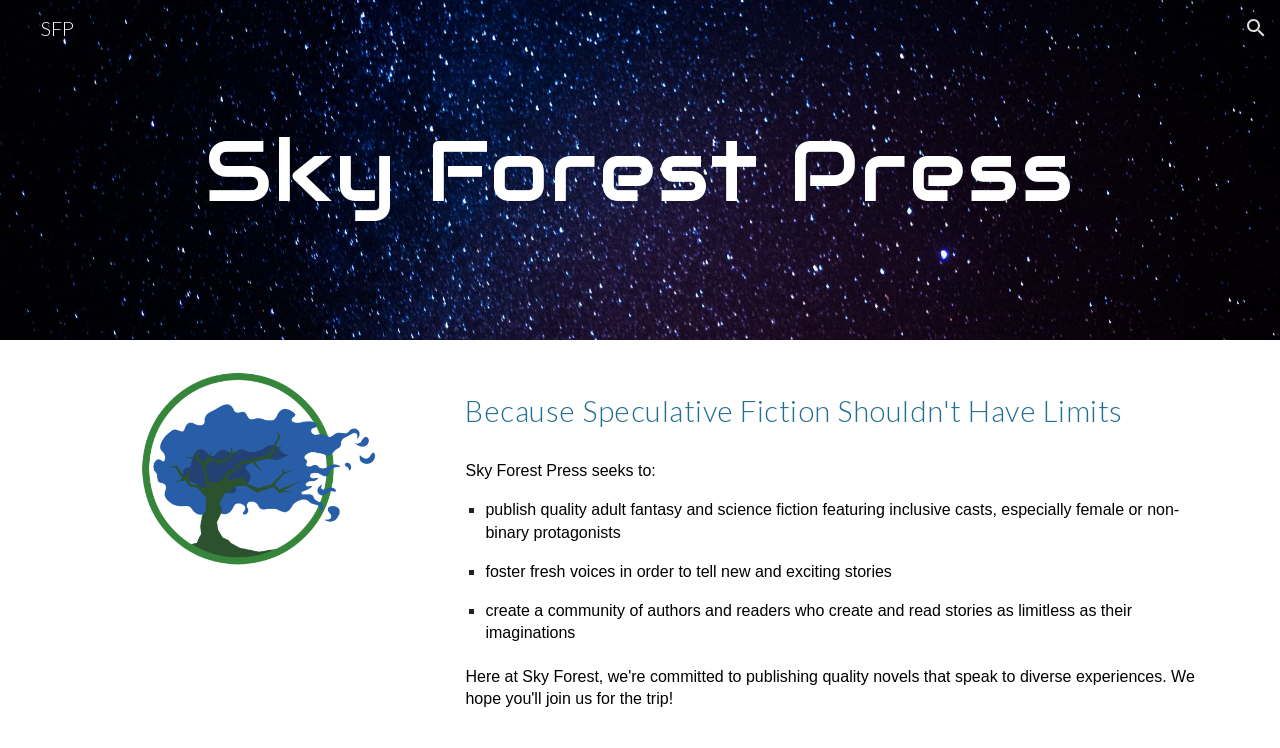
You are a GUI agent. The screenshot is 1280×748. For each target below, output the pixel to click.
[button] (1256, 28)
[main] (640, 170)
